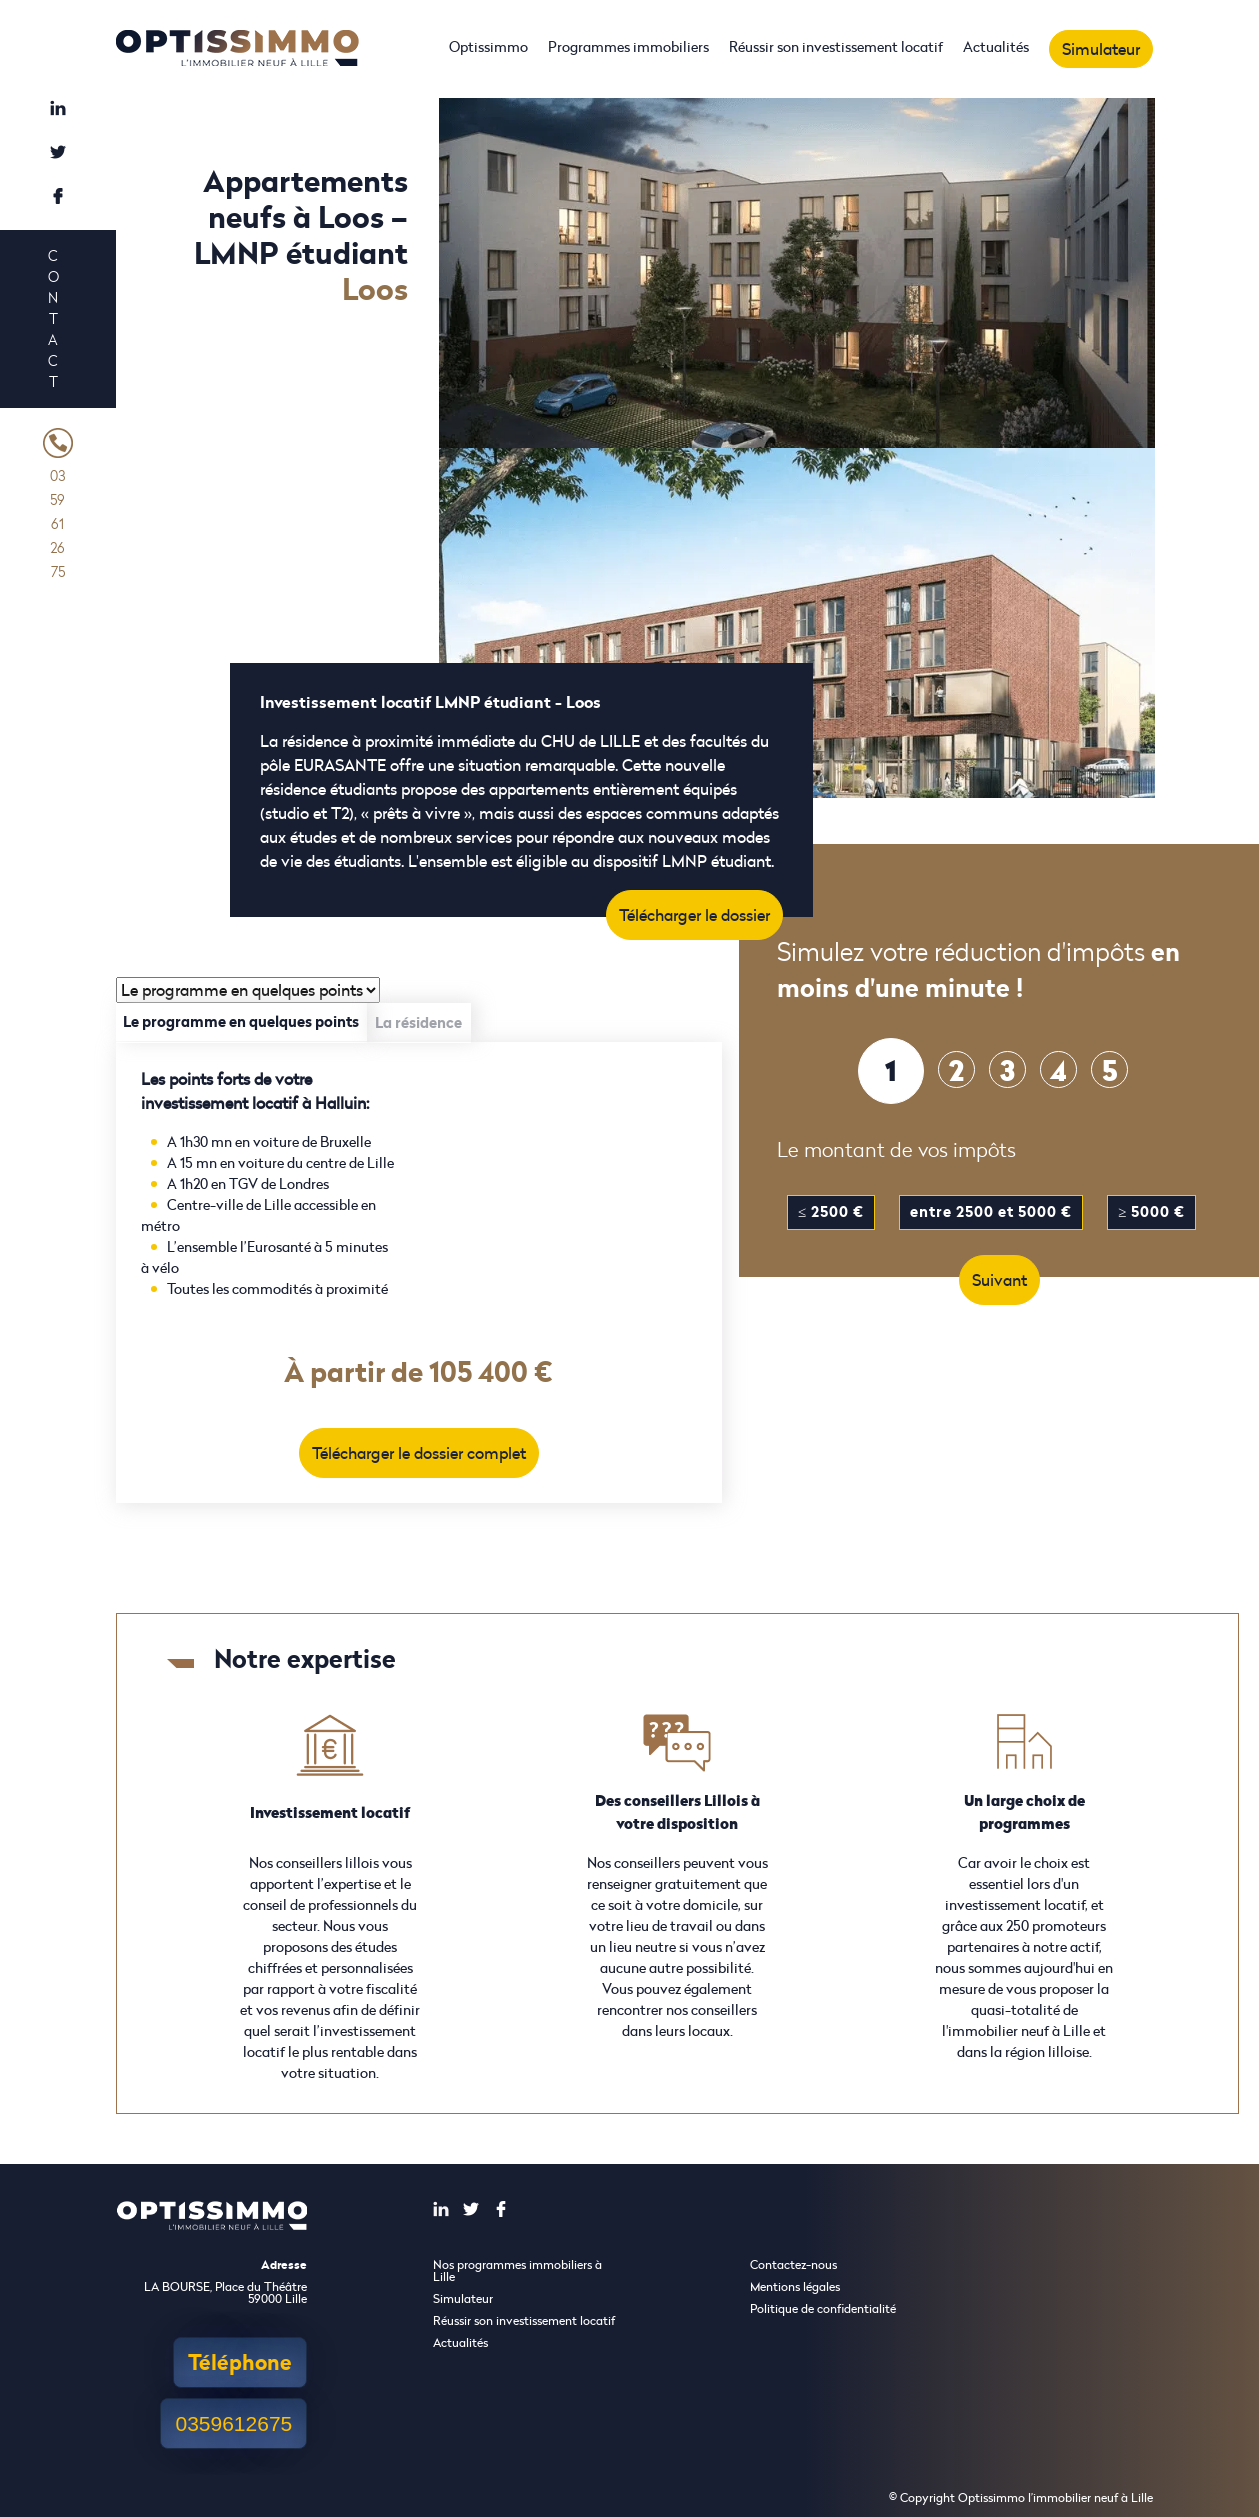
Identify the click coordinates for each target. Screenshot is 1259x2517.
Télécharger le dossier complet (419, 1453)
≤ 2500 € (831, 1211)
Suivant (999, 1280)
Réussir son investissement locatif (836, 46)
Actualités (996, 46)
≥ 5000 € (1151, 1211)
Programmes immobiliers (628, 46)
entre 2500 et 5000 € (991, 1211)
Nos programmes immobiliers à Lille (517, 2270)
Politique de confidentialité (823, 2308)
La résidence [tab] (418, 1022)
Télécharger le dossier (694, 915)
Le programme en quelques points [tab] (241, 1021)
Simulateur (1101, 49)
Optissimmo (488, 46)
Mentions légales (795, 2286)
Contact (53, 318)
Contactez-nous (793, 2264)
